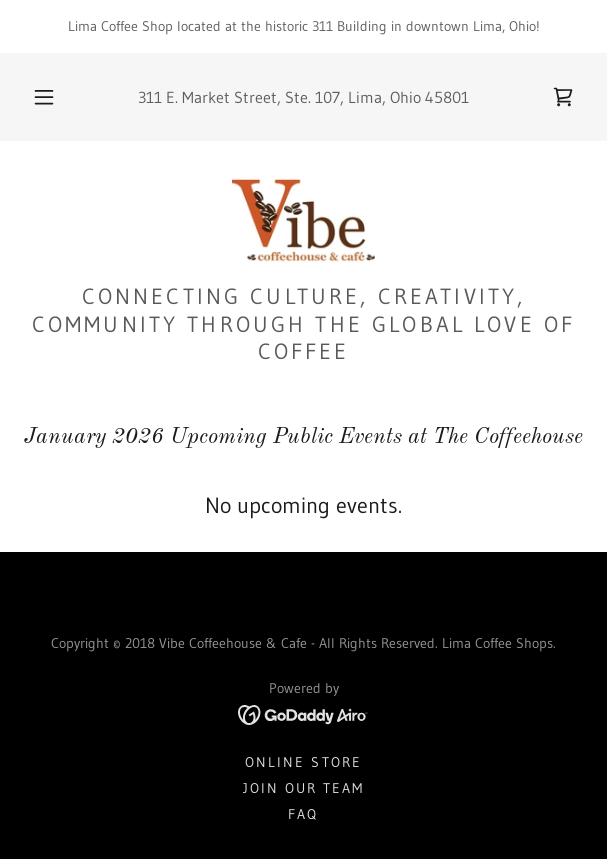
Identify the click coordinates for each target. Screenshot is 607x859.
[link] (563, 97)
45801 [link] (447, 97)
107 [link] (327, 97)
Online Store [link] (303, 762)
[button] (49, 97)
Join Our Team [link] (303, 788)
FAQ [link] (303, 814)
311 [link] (150, 97)
